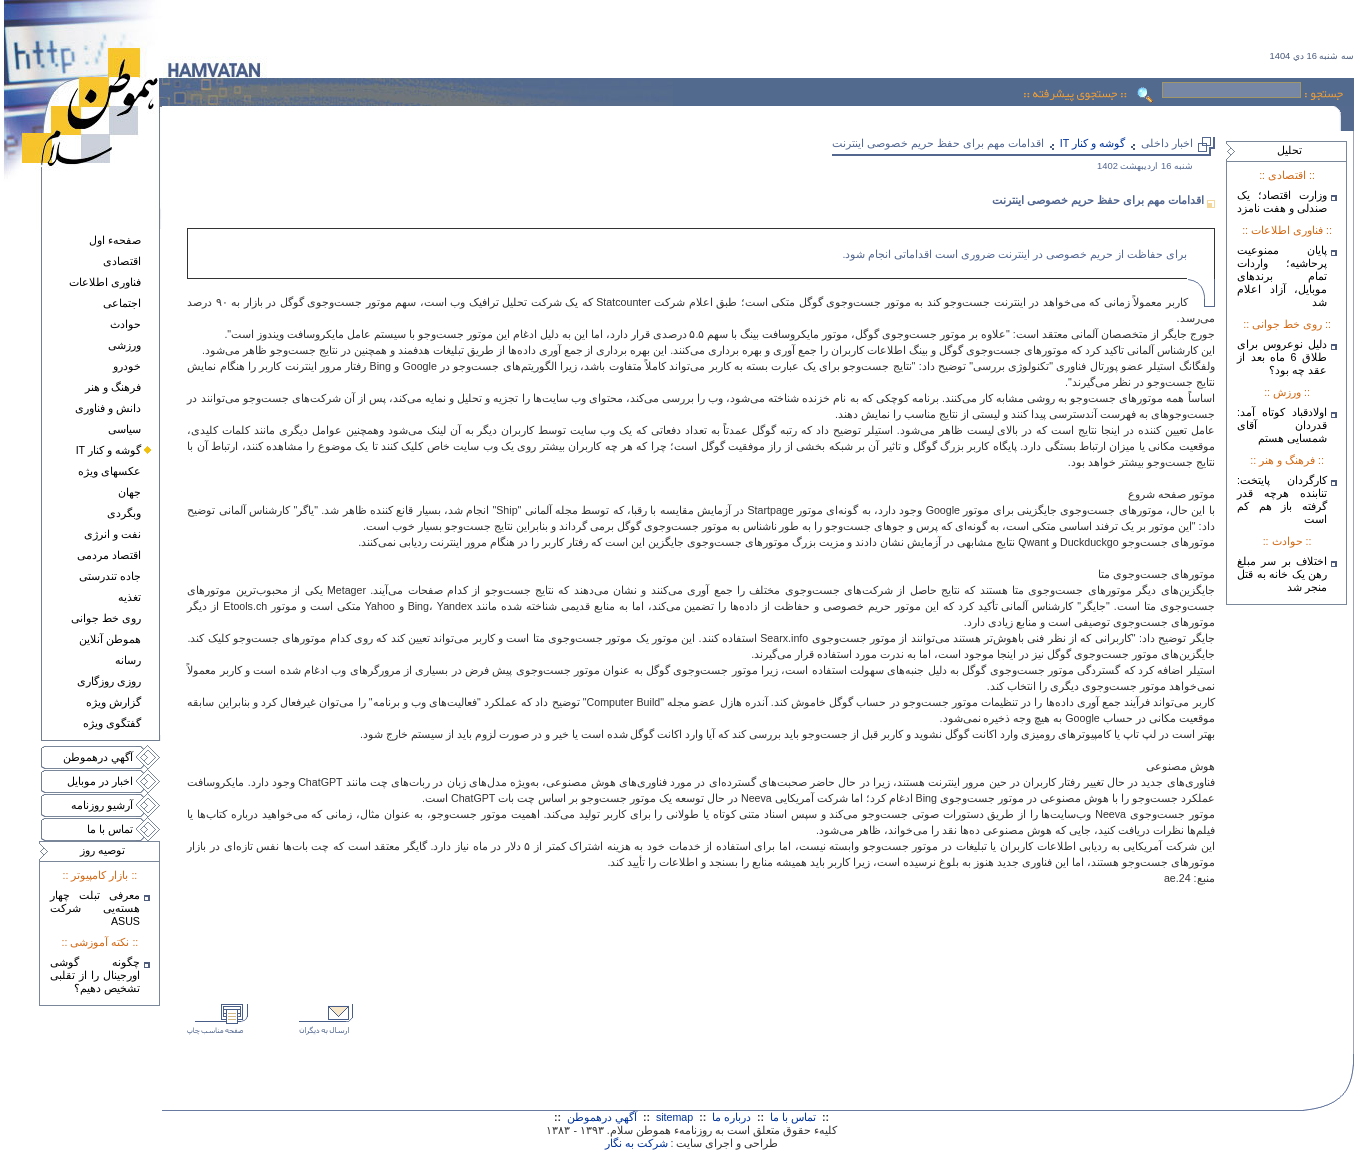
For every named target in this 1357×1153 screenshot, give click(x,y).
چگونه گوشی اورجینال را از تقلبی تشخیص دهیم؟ (95, 975)
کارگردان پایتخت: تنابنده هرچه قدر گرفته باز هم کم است (1282, 499)
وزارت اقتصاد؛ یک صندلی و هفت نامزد (1282, 201)
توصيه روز (102, 850)
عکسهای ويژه (109, 471)
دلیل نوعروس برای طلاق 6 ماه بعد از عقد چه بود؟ (1282, 357)
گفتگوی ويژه (112, 723)
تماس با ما (110, 829)
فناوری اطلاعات (105, 282)
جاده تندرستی (110, 576)
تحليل (1289, 150)
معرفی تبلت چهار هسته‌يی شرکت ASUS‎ (95, 908)
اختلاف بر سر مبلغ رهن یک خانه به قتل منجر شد (1282, 574)
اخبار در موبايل (100, 781)
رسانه (128, 660)
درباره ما (731, 1117)
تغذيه (129, 597)
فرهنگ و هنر (113, 387)
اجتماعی (122, 303)
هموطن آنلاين (110, 639)
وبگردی (124, 513)
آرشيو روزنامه (102, 805)
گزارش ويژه (113, 702)
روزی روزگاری (109, 681)
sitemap (674, 1117)
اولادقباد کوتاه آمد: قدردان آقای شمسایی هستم (1282, 425)
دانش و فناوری (108, 408)
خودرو (127, 366)
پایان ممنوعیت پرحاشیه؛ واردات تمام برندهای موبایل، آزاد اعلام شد (1282, 276)
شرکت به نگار (636, 1143)
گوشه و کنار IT (108, 450)
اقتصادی (122, 261)
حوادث (125, 324)
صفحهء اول (115, 240)
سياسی (124, 429)
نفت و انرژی (112, 534)
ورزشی (124, 345)
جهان (129, 492)
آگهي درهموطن (98, 757)
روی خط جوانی (106, 618)
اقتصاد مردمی (109, 555)
